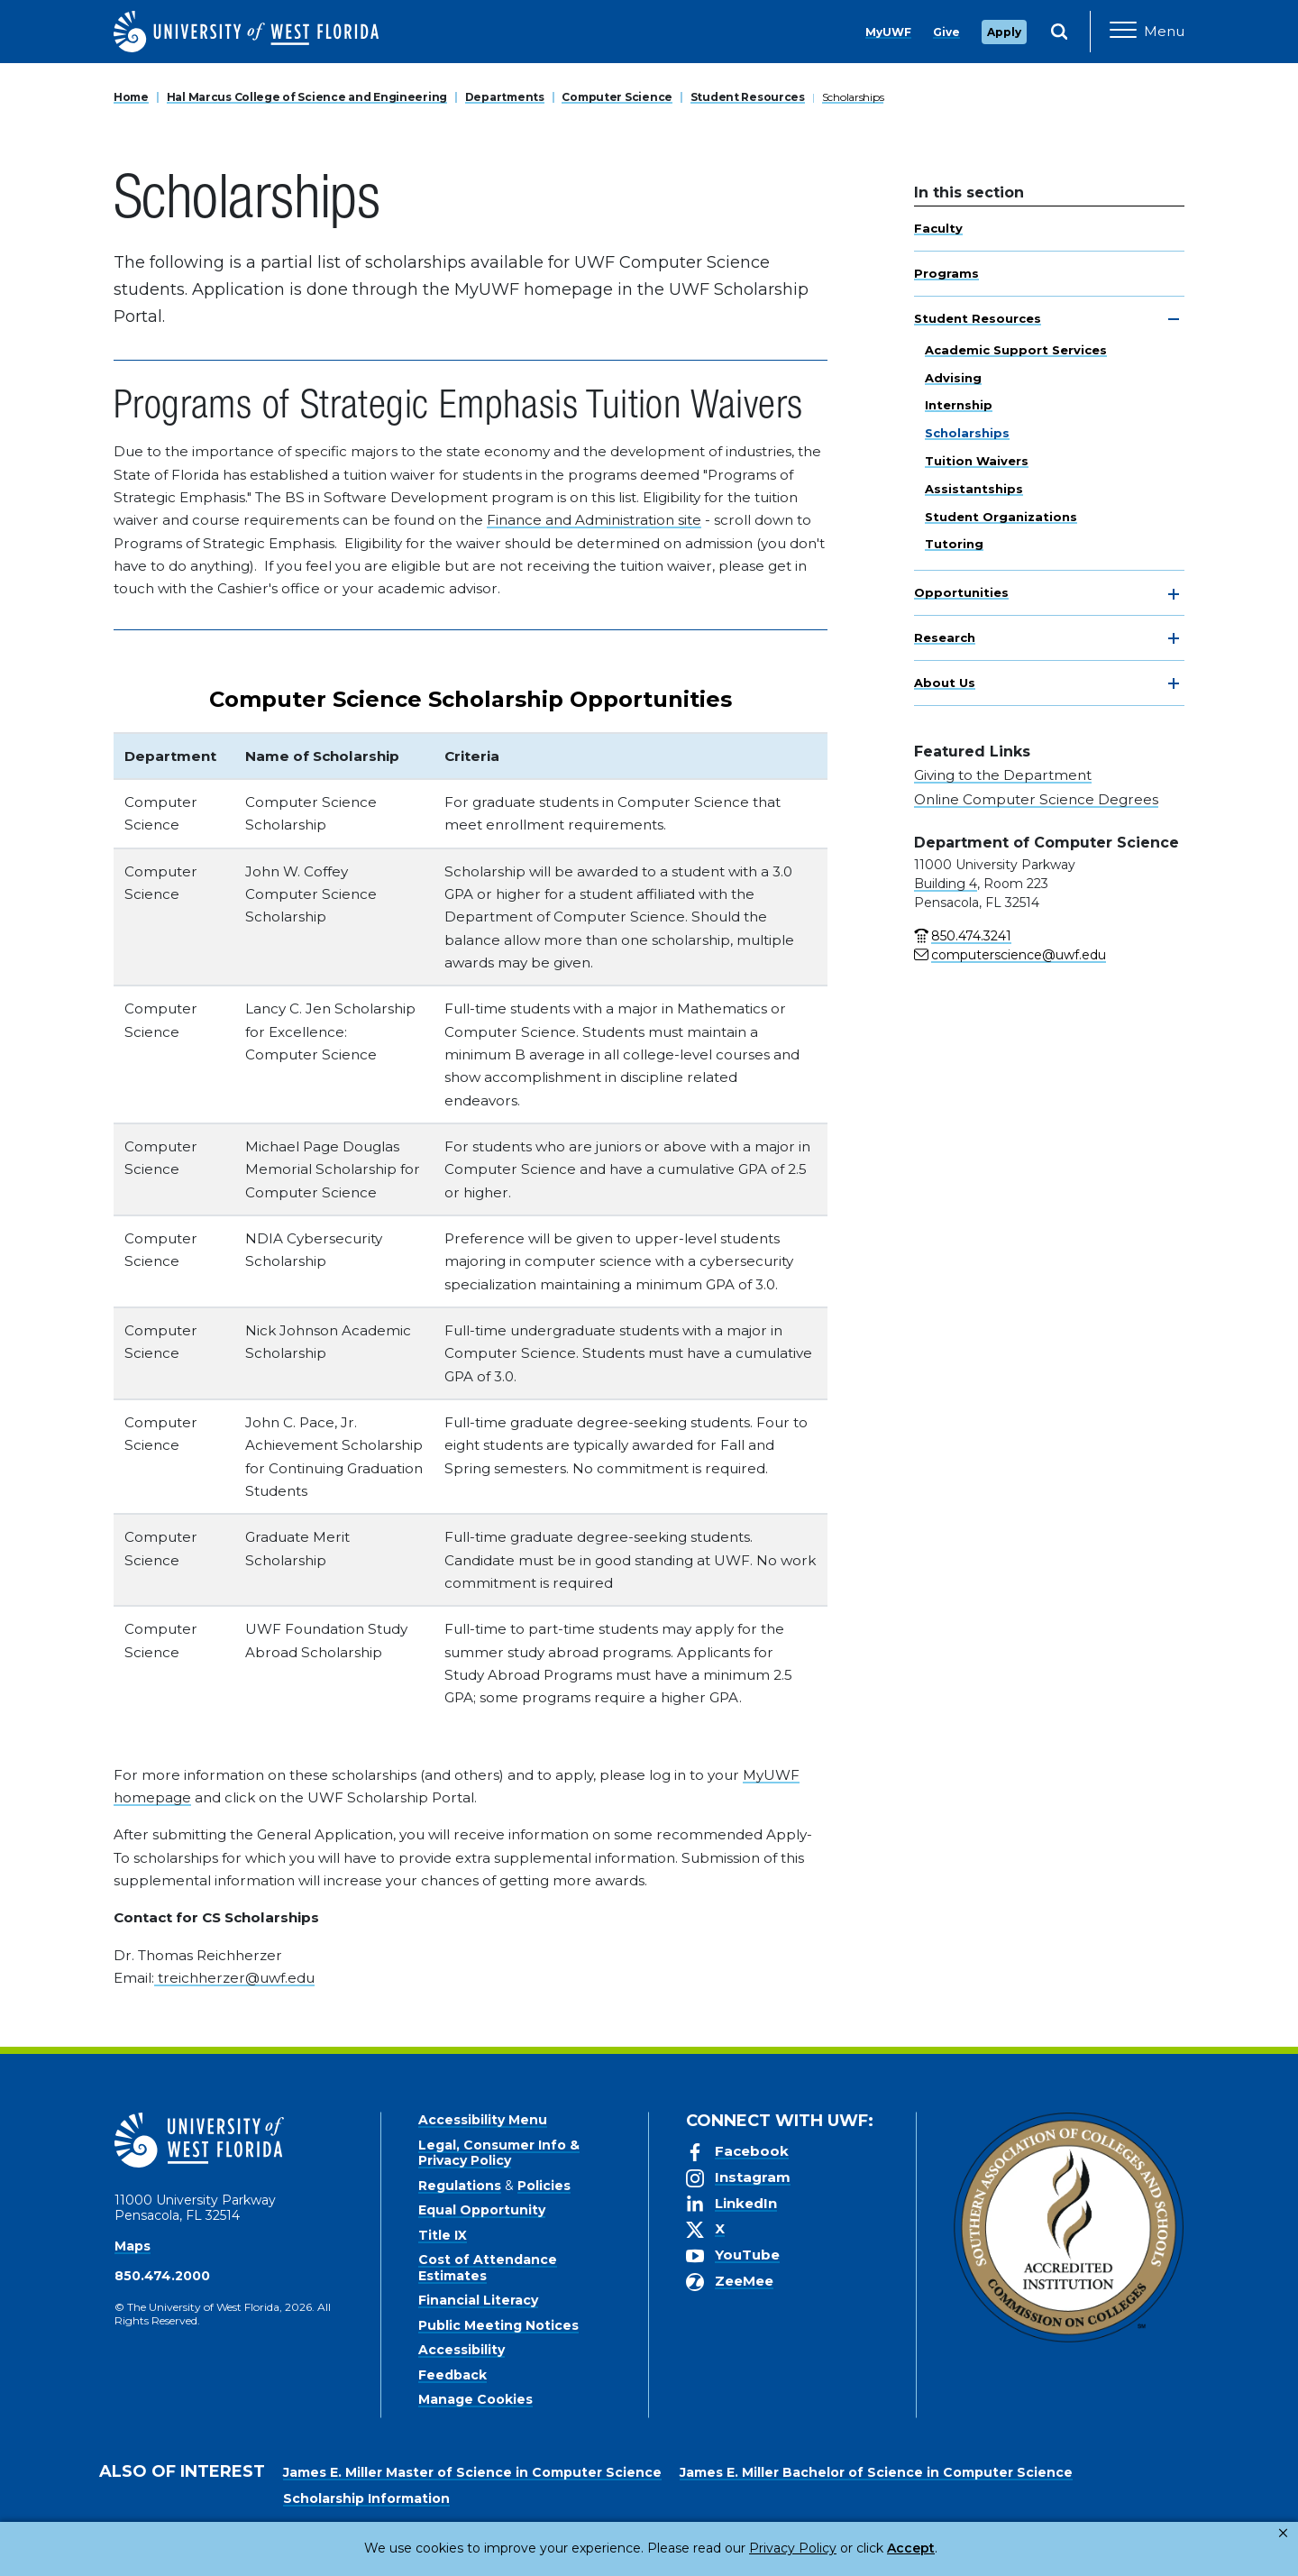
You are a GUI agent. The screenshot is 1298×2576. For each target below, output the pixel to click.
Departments (504, 97)
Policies (544, 2185)
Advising (953, 378)
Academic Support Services (1016, 350)
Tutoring (954, 543)
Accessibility (461, 2350)
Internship (958, 405)
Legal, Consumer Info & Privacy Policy (499, 2153)
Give (946, 32)
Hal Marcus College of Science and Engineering (307, 97)
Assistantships (974, 488)
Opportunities (961, 592)
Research (944, 637)
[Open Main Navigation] (1147, 31)
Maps (132, 2246)
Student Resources (747, 97)
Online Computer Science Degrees (1036, 799)
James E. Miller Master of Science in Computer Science (472, 2472)
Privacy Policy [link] (732, 2548)
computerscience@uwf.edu (1018, 955)
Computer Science (617, 97)
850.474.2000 (162, 2276)
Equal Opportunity (481, 2210)
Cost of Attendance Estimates (487, 2267)
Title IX (442, 2235)
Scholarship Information (366, 2498)
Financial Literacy (478, 2300)
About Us (944, 682)
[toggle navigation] (1173, 319)
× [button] (1283, 2533)
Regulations (459, 2185)
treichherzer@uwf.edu (234, 1977)
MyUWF (888, 32)
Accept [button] (837, 2548)
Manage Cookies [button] (939, 2548)
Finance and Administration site (594, 519)
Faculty (938, 228)
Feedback (452, 2375)
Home (131, 97)
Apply (1004, 32)
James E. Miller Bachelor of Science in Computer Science (876, 2472)
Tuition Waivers (976, 461)
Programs (946, 273)
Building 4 (945, 883)
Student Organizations (1001, 516)
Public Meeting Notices (498, 2325)
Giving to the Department (1003, 775)
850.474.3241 (971, 936)
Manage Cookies (475, 2399)
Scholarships (853, 97)
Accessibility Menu (482, 2120)
